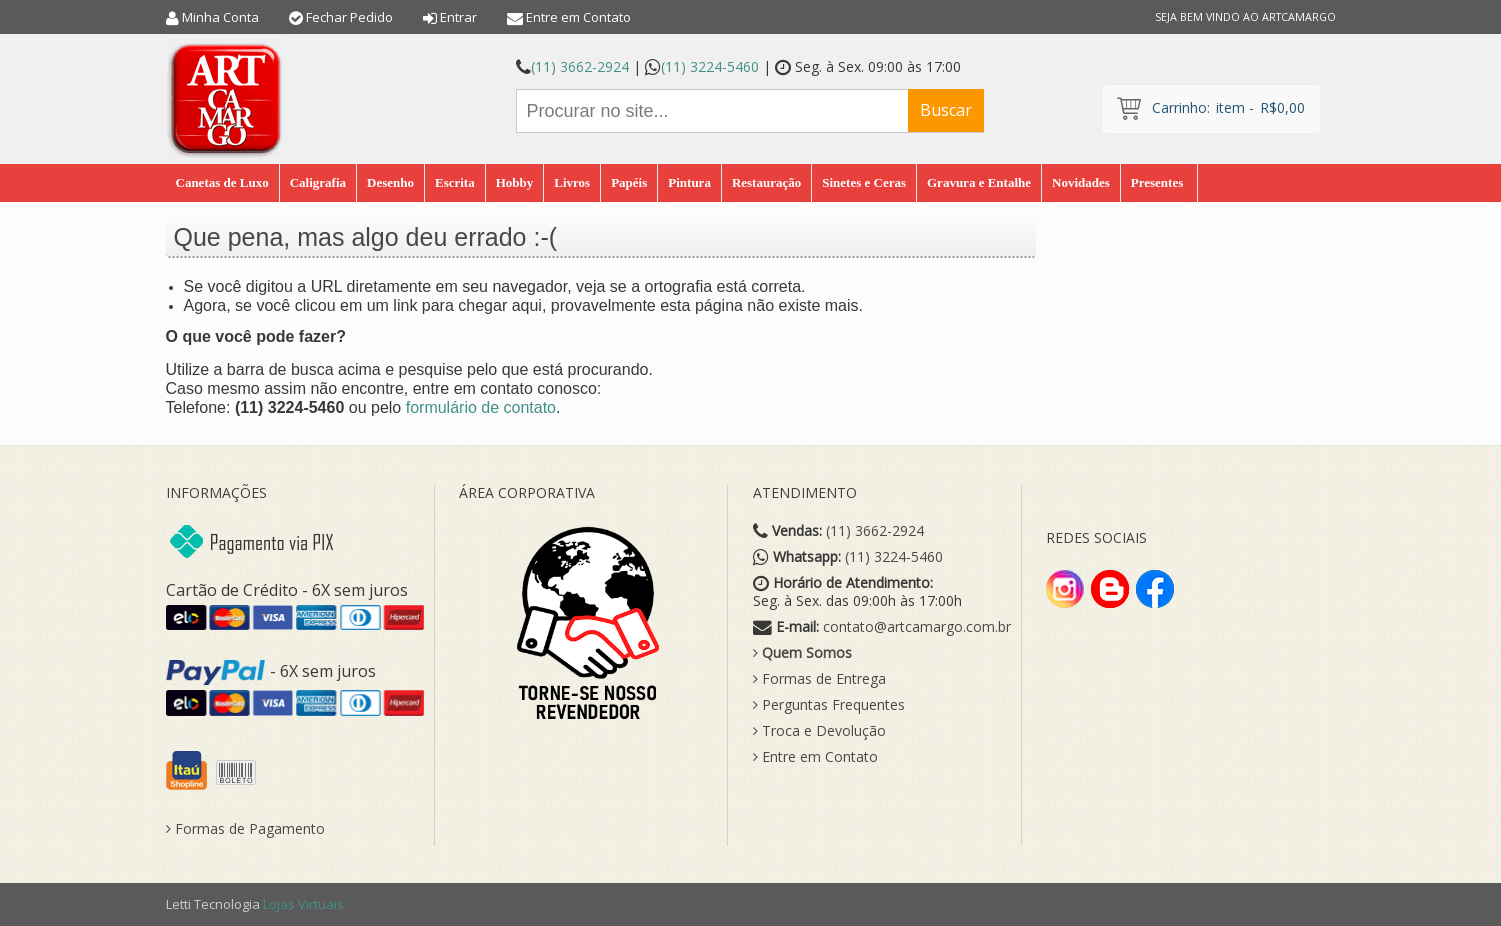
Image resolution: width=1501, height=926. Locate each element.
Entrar (458, 17)
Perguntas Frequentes (829, 705)
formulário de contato (481, 407)
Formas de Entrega (819, 679)
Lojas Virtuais (303, 904)
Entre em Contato (578, 17)
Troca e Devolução (819, 731)
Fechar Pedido (349, 17)
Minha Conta (220, 17)
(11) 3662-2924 (580, 66)
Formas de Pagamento (245, 829)
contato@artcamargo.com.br (917, 627)
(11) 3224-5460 (710, 66)
